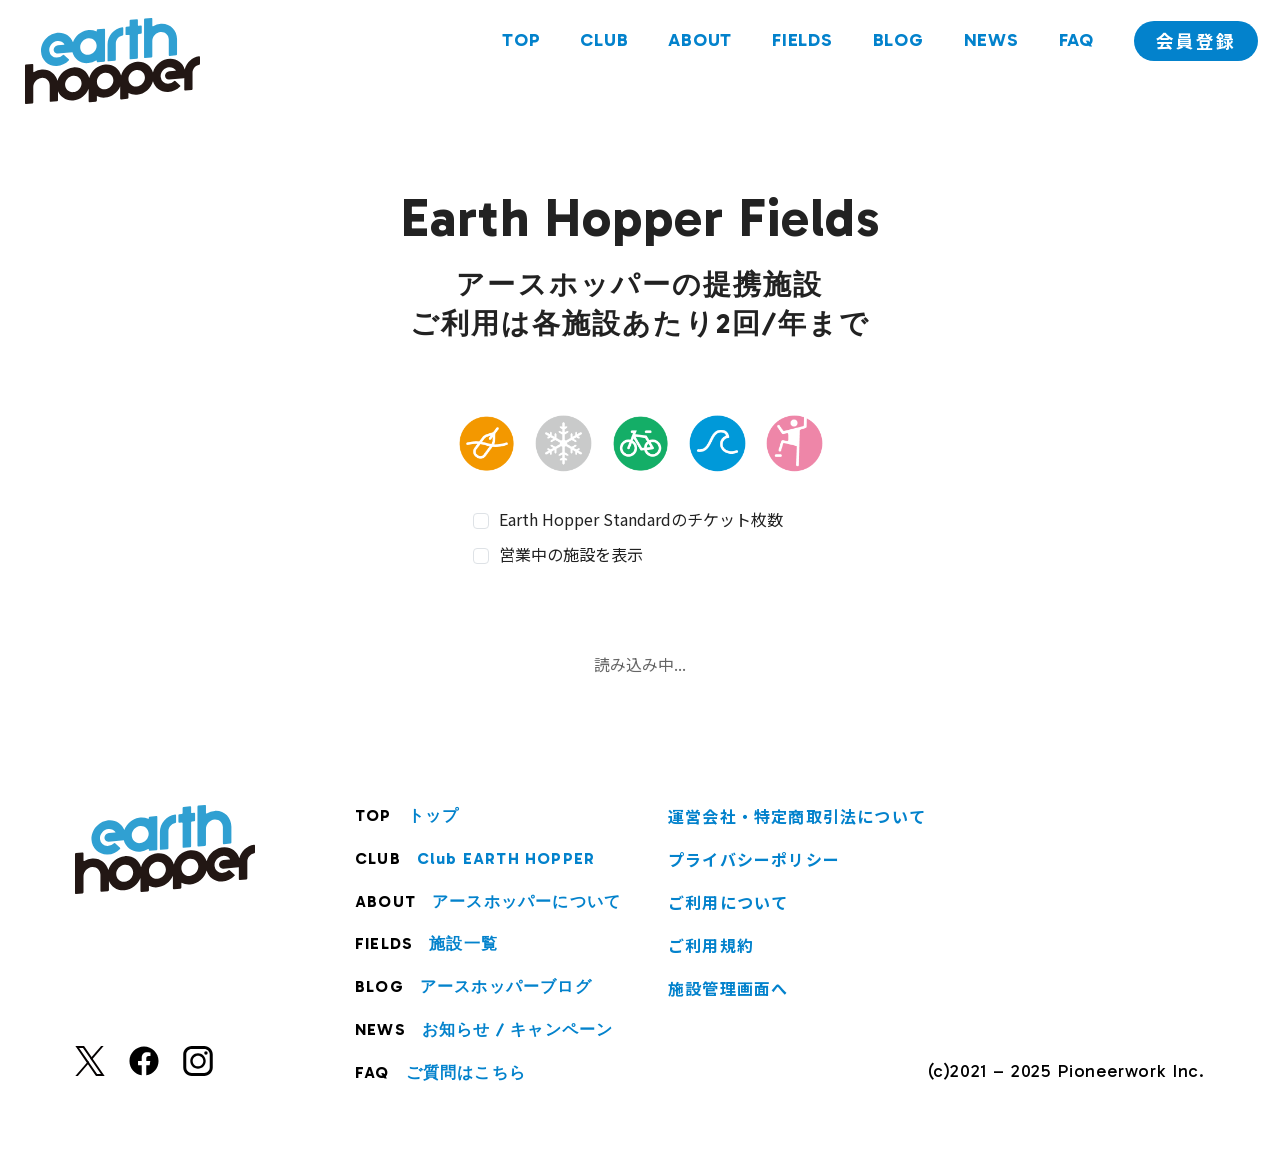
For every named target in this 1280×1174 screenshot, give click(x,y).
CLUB (601, 43)
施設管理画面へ (728, 988)
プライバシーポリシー (754, 859)
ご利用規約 (711, 945)
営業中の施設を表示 (571, 554)
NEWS (988, 43)
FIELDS (799, 43)
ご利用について (728, 902)
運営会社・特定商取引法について (797, 816)
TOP (518, 43)
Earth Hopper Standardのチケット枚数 (641, 519)
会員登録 (1194, 44)
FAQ (1073, 43)
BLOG (895, 43)
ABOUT (697, 43)
